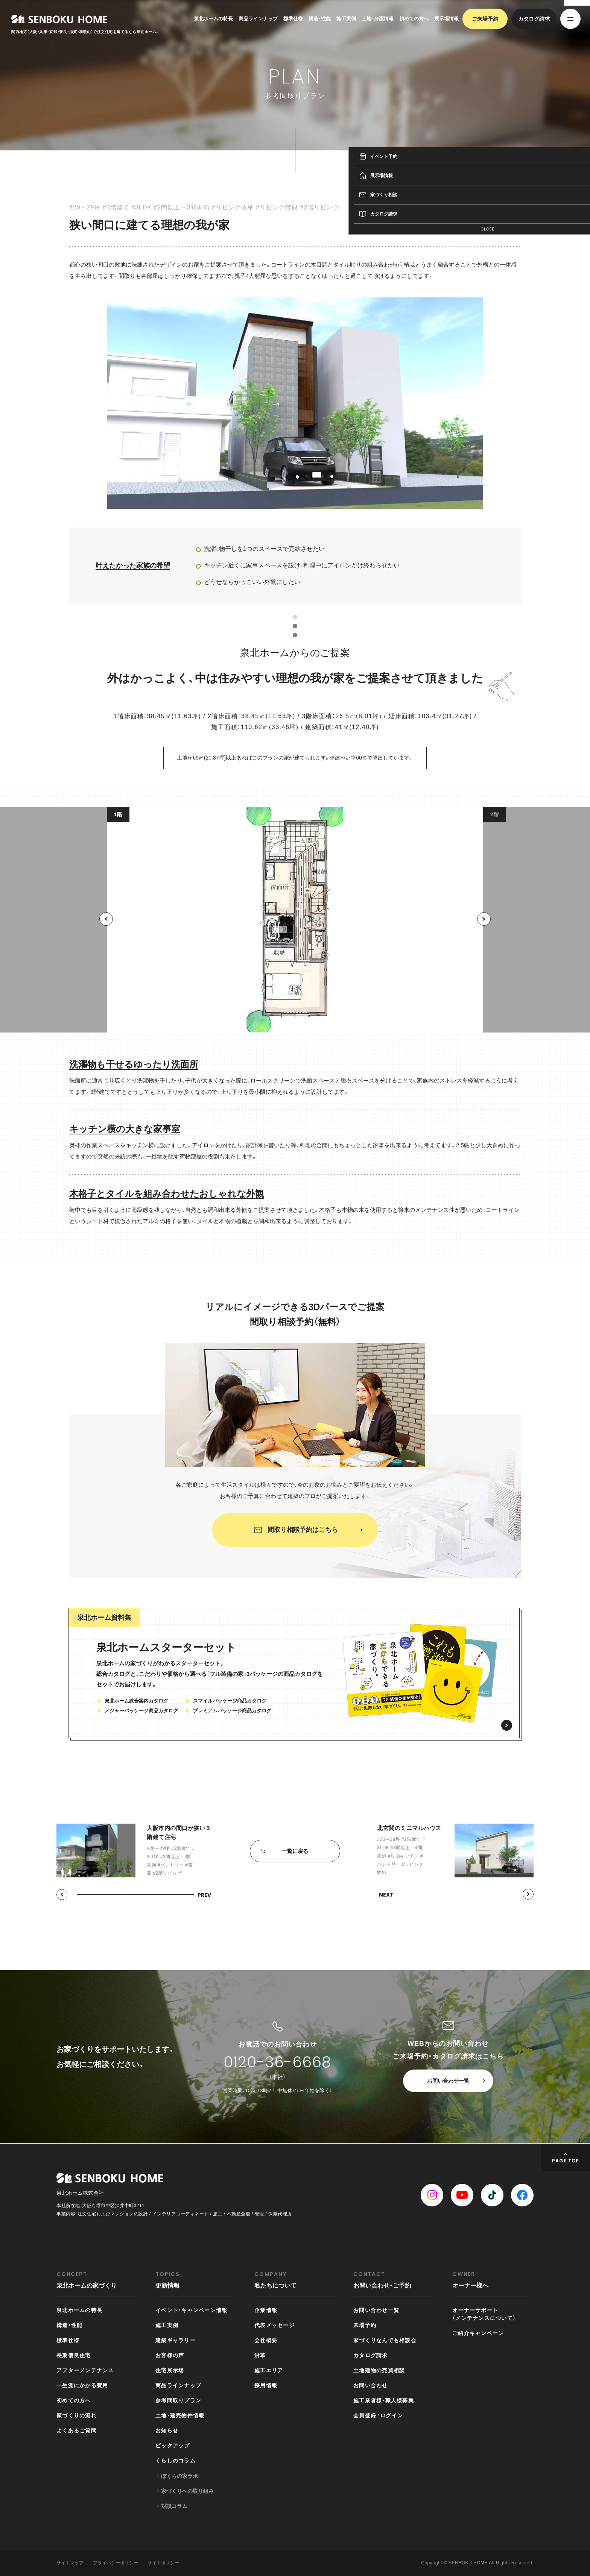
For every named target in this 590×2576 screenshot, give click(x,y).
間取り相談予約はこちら (303, 1540)
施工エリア (268, 2370)
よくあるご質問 (76, 2430)
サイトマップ (70, 2562)
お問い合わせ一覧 (448, 2081)
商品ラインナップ (258, 18)
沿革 (260, 2355)
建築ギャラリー (175, 2340)
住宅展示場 (169, 2370)
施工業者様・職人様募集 (383, 2400)
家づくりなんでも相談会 (385, 2340)
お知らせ (166, 2430)
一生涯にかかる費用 (82, 2385)
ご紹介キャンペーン (478, 2333)
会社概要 (265, 2340)
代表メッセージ (274, 2325)
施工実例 (346, 18)
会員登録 (364, 2415)
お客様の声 (169, 2355)
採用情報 (265, 2385)
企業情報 (265, 2310)
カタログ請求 (534, 19)
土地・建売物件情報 (179, 2415)
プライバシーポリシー (115, 2562)
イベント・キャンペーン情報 (191, 2310)
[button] (106, 939)
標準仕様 (293, 18)
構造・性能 (320, 18)
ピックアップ (172, 2446)
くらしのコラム (175, 2461)
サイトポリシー (163, 2562)
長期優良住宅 (73, 2355)
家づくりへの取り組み (187, 2491)
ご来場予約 (485, 19)
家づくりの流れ (76, 2415)
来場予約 (364, 2325)
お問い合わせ (370, 2385)
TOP (426, 161)
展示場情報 (446, 18)
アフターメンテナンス (85, 2370)
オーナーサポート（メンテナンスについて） (484, 2314)
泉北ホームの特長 (213, 18)
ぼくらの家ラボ (179, 2476)
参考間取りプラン (453, 161)
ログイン (391, 2415)
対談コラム (174, 2506)
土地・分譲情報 (378, 18)
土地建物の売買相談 (379, 2370)
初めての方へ (414, 18)
